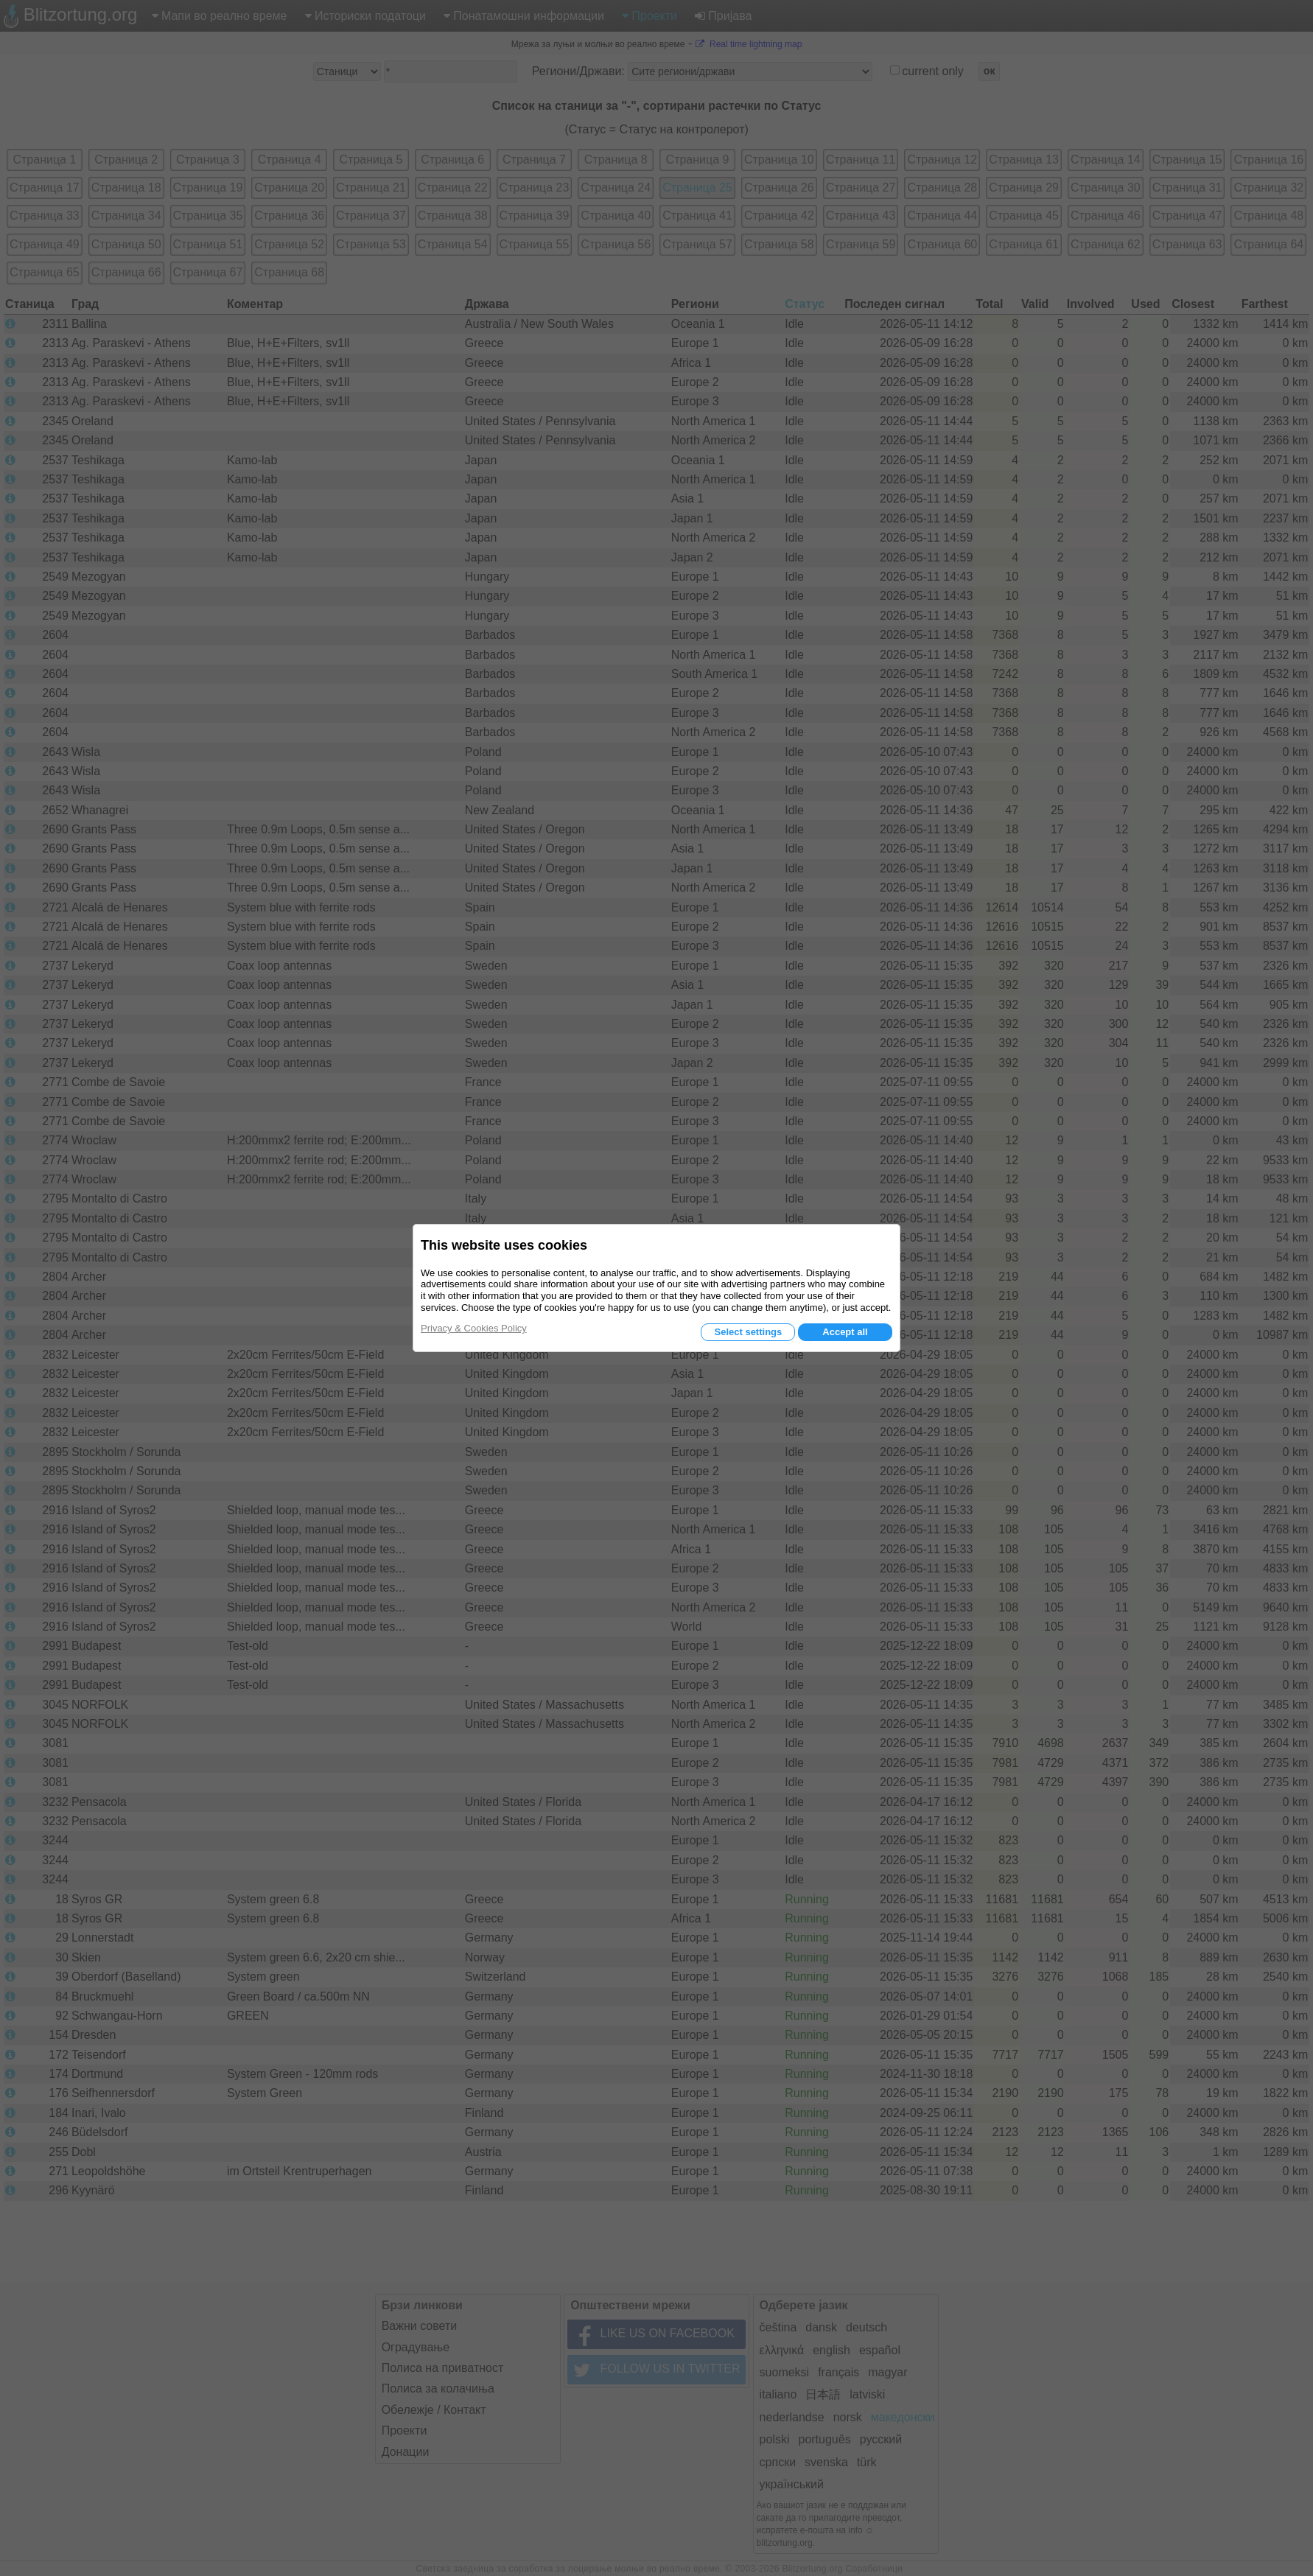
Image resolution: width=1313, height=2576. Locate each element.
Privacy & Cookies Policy (474, 1328)
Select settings (748, 1331)
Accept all (844, 1331)
